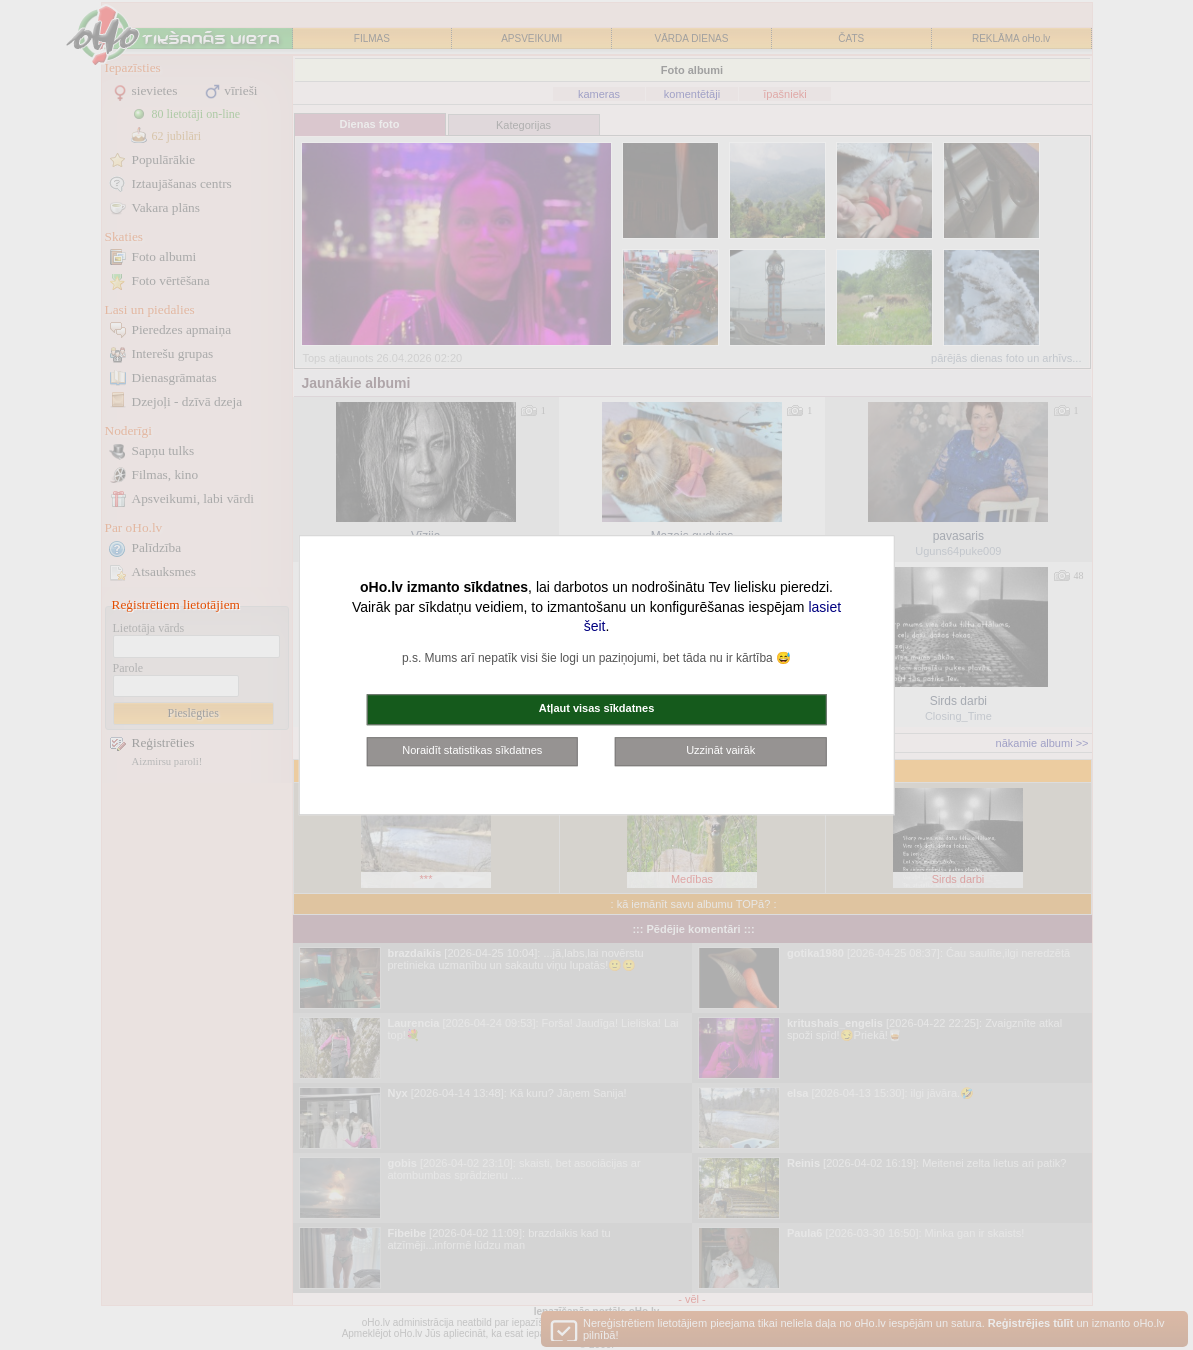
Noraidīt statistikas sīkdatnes (472, 750)
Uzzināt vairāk (720, 750)
